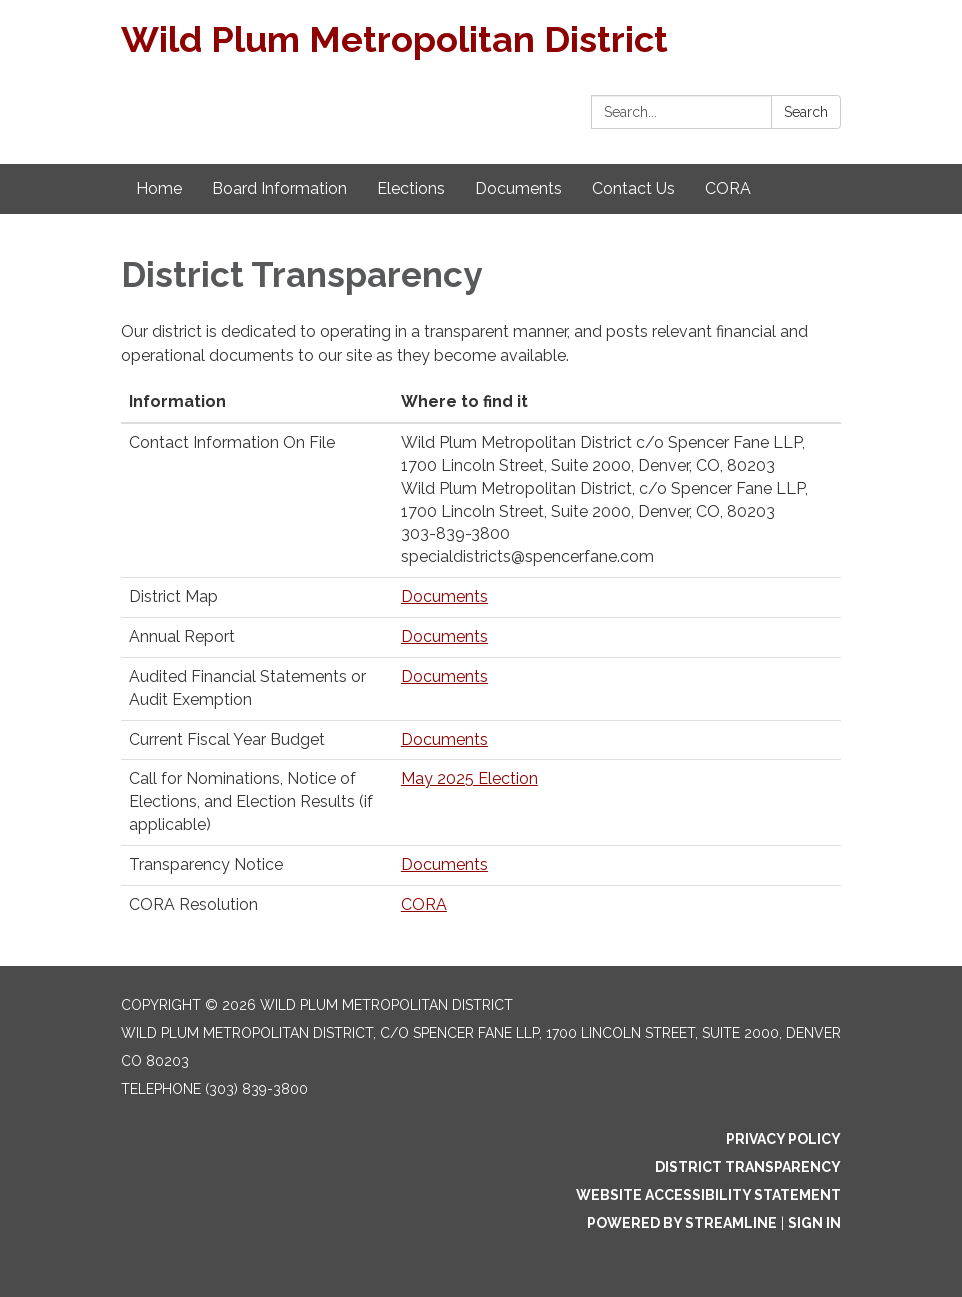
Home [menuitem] (159, 188)
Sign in (814, 1223)
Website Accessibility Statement (708, 1195)
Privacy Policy (783, 1139)
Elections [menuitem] (411, 188)
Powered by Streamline (682, 1223)
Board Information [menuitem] (279, 188)
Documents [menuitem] (518, 188)
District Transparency (748, 1167)
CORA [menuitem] (728, 188)
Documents (444, 596)
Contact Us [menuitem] (633, 188)
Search (806, 112)
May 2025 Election (469, 778)
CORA (424, 904)
